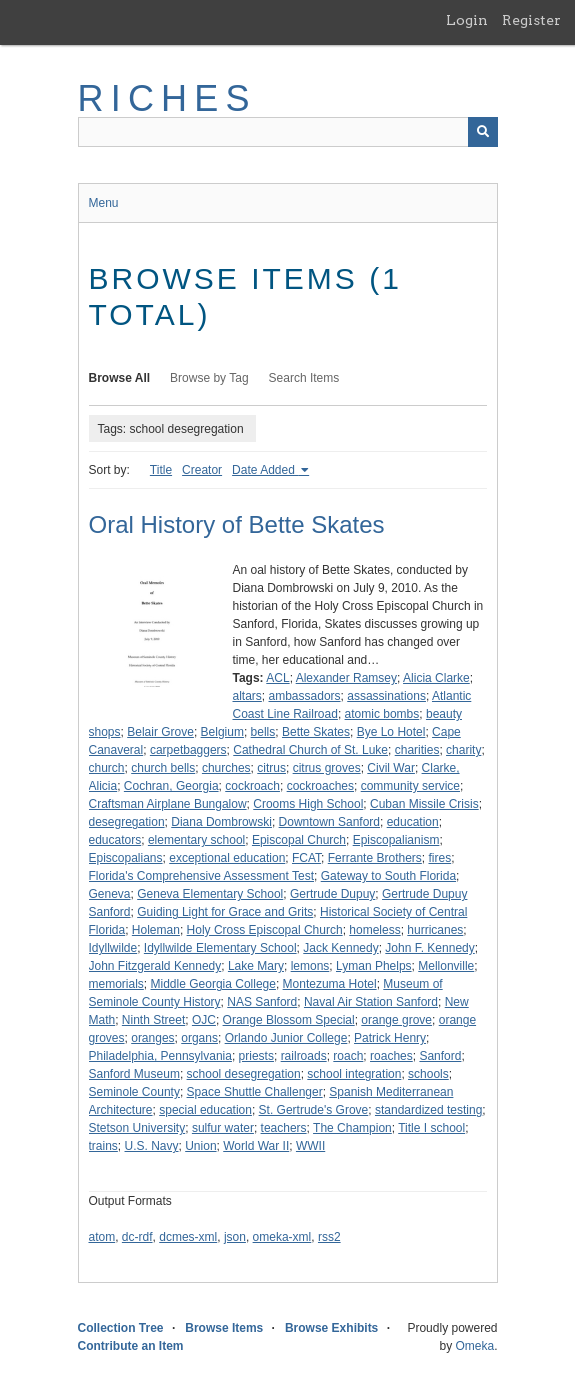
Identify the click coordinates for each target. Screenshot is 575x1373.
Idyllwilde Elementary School (220, 948)
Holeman (156, 930)
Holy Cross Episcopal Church (265, 930)
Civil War (391, 768)
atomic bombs (382, 714)
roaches (391, 1056)
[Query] (288, 132)
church (107, 768)
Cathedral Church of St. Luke (310, 750)
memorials (116, 984)
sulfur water (223, 1128)
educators (115, 840)
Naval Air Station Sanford (371, 1002)
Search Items (304, 378)
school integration (354, 1074)
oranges (152, 1038)
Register (531, 20)
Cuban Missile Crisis (424, 804)
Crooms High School (308, 804)
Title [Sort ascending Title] (161, 470)
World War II (256, 1146)
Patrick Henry (390, 1038)
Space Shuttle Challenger (255, 1092)
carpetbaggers (188, 750)
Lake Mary (256, 966)
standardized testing (428, 1110)
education (413, 822)
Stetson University (137, 1128)
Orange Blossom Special (289, 1020)
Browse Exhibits (331, 1328)
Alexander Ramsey (346, 678)
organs (199, 1038)
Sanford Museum (134, 1074)
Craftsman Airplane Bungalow (168, 804)
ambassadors (305, 696)
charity (463, 750)
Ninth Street (153, 1020)
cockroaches (320, 786)
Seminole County (134, 1092)
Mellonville (446, 966)
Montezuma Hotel (330, 984)
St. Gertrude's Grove (314, 1110)
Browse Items (224, 1328)
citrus (271, 768)
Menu (104, 203)
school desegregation (244, 1074)
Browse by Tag (209, 378)
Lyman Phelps (374, 966)
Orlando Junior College (286, 1038)
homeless (374, 930)
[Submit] (483, 132)
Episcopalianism (396, 840)
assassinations (386, 696)
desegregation (127, 822)
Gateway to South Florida (388, 876)
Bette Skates (316, 732)
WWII (310, 1146)
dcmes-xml (188, 1237)
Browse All (120, 378)
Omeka (474, 1346)
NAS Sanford (262, 1002)
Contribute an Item (131, 1346)
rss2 (329, 1237)
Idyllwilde (113, 948)
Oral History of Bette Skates (237, 524)
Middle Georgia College (213, 984)
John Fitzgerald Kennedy (155, 966)
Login (467, 20)
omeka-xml (282, 1237)
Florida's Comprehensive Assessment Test (202, 876)
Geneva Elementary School (210, 894)
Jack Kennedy (340, 948)
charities (417, 750)
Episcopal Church (299, 840)
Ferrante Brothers (375, 858)
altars (247, 696)
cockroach (252, 786)
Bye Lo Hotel (391, 732)
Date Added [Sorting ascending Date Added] (265, 470)
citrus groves (327, 768)
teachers (284, 1128)
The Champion (352, 1128)
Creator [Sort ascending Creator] (202, 470)
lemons (310, 966)
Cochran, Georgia (171, 786)
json (235, 1237)
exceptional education (227, 858)
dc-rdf (137, 1237)
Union (200, 1146)
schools (428, 1074)
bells (263, 732)
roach (348, 1056)
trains (103, 1146)
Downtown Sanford (329, 822)
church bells (163, 768)
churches (226, 768)
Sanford (440, 1056)
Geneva (110, 894)
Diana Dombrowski (221, 822)
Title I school (431, 1128)
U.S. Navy (152, 1146)
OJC (204, 1020)
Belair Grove (160, 732)
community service (410, 786)
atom (102, 1237)
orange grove (396, 1020)
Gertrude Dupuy (332, 894)
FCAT (306, 858)
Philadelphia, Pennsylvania (160, 1056)
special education (205, 1110)
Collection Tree (121, 1328)
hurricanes (435, 930)
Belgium (222, 732)
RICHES (167, 98)
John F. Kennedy (429, 948)
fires (439, 858)
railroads (304, 1056)
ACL (277, 678)
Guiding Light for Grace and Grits (225, 912)
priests (256, 1056)
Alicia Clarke (436, 678)
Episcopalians (126, 858)
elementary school (196, 840)
